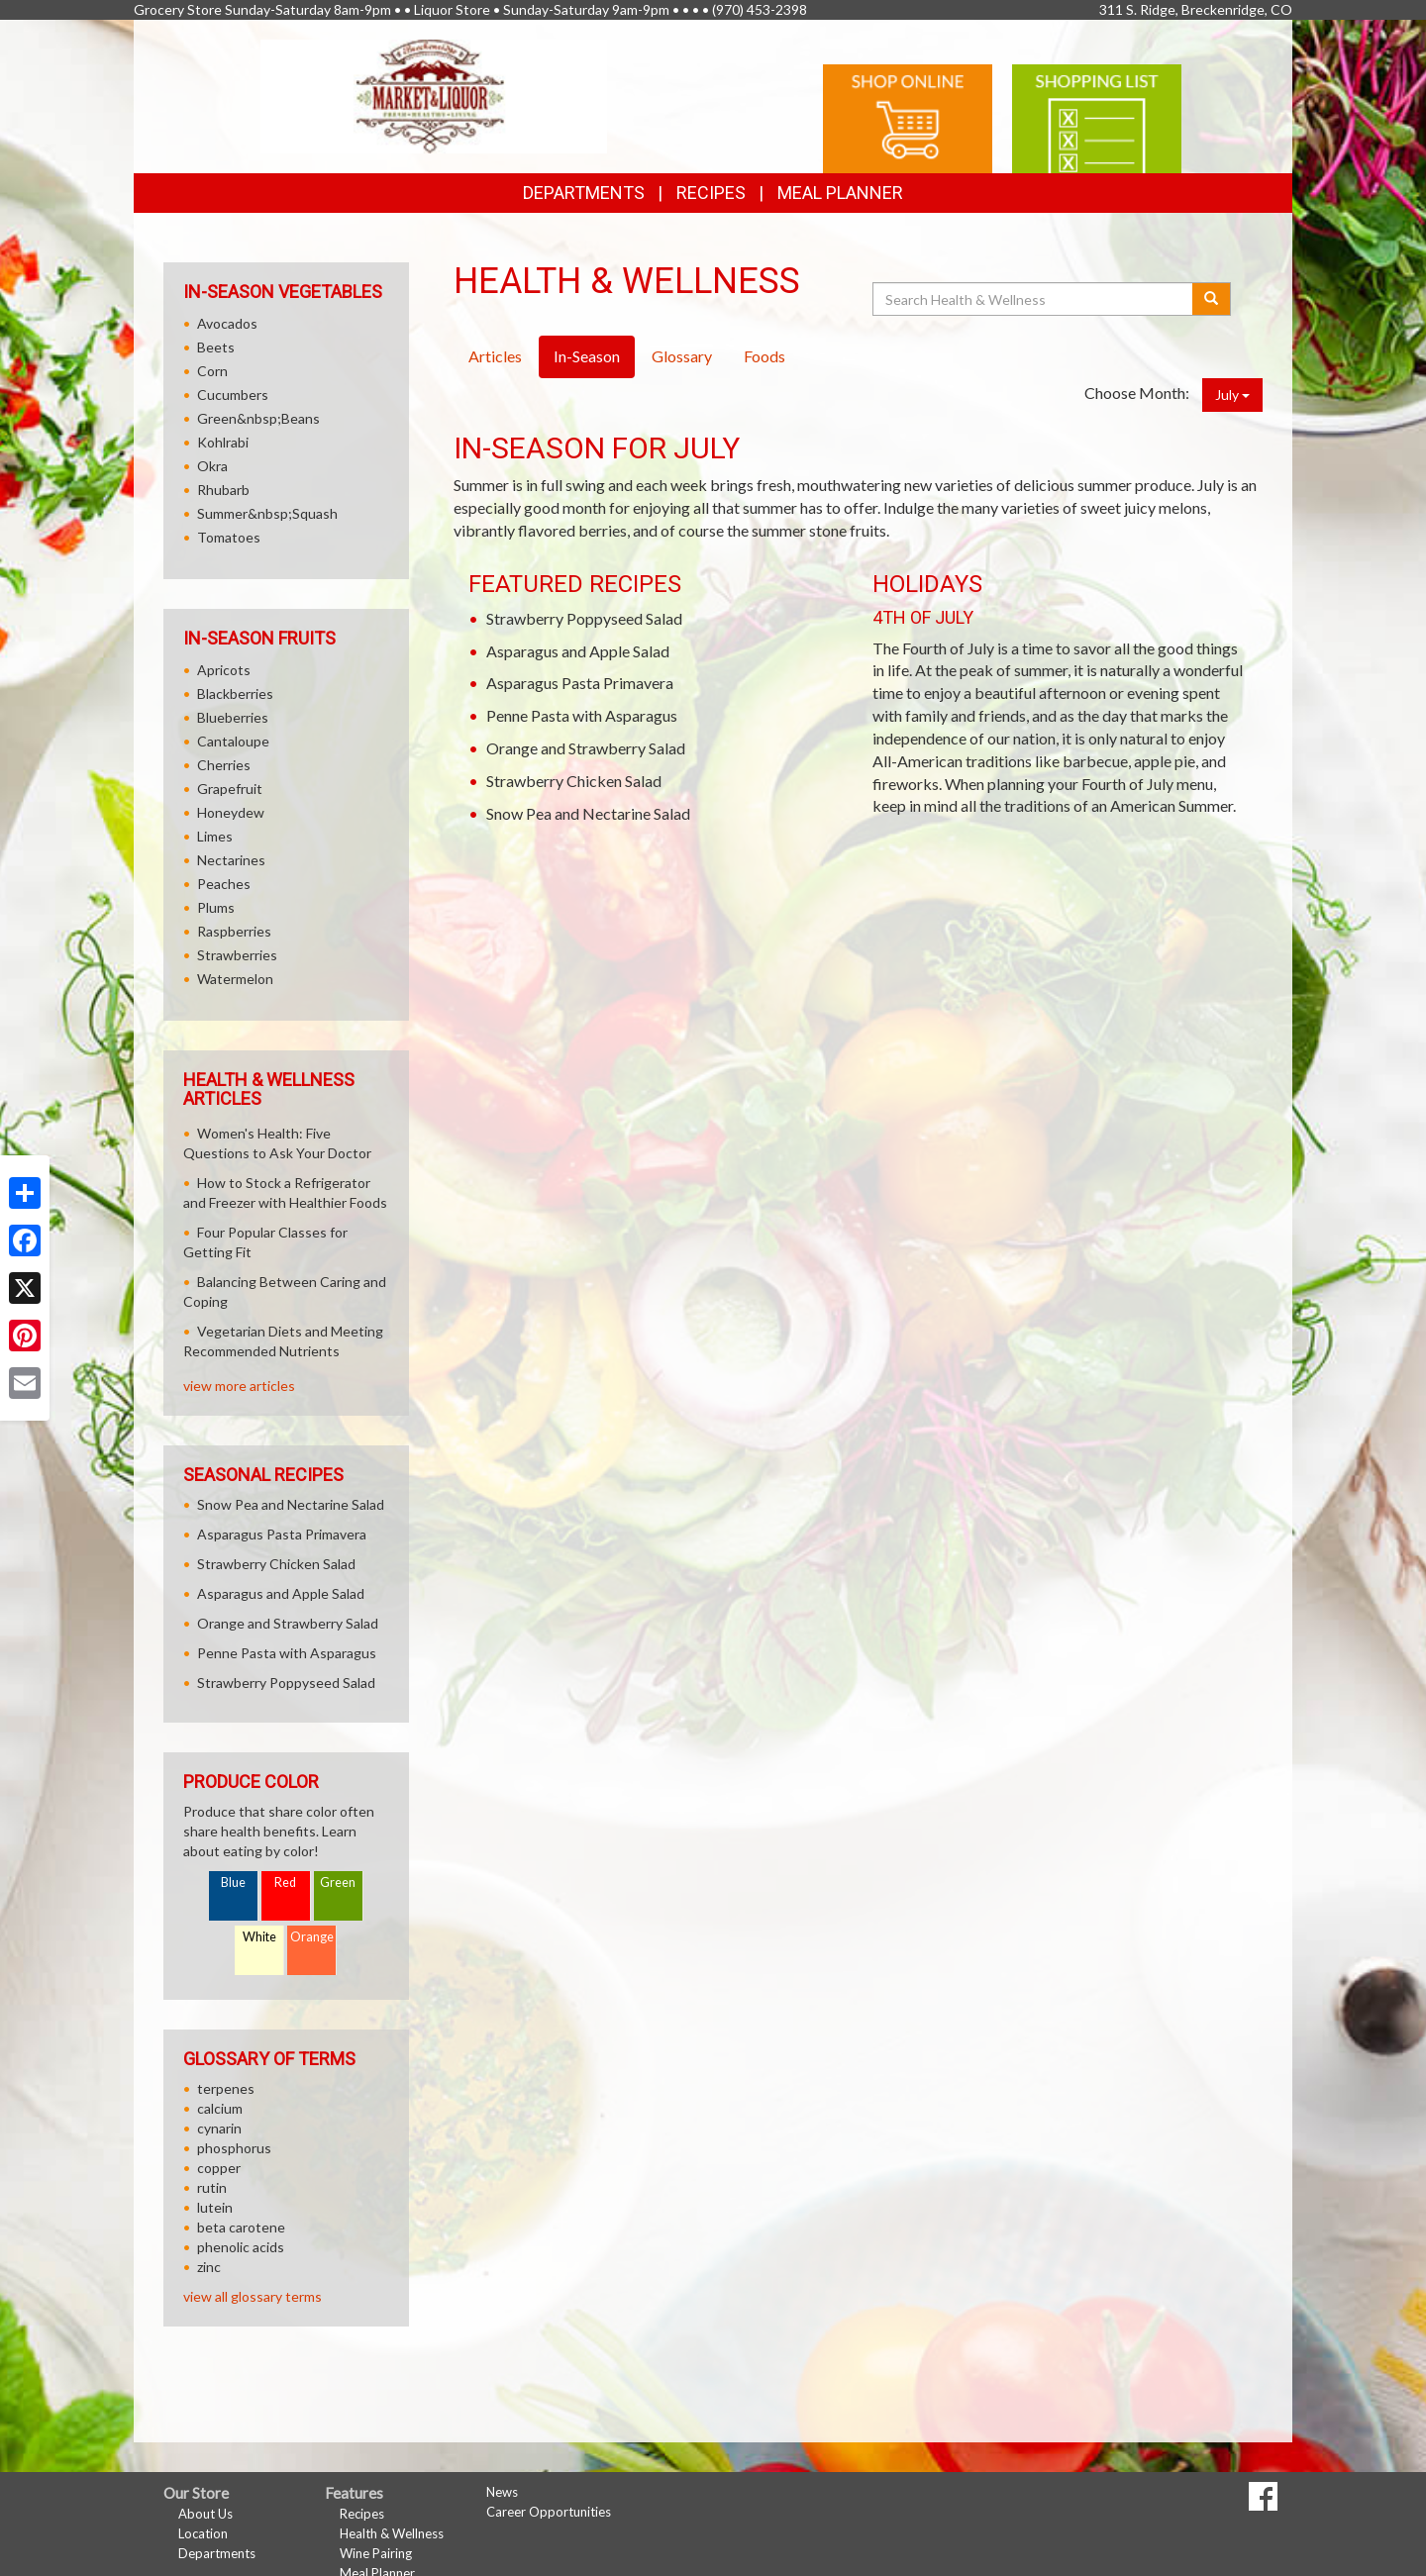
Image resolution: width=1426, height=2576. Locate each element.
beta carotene (241, 2227)
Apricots (224, 669)
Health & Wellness (392, 2533)
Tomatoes (228, 537)
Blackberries (235, 693)
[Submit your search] (1211, 299)
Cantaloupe (233, 741)
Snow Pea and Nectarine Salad (588, 813)
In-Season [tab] (587, 356)
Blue (233, 1882)
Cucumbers (232, 394)
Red (285, 1882)
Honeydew (230, 812)
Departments (216, 2553)
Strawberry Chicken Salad (574, 780)
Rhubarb (223, 489)
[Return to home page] (434, 94)
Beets (216, 347)
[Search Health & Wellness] (1033, 299)
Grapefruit (229, 788)
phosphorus (234, 2147)
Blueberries (232, 717)
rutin (212, 2187)
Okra (212, 465)
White (259, 1937)
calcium (220, 2108)
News (502, 2492)
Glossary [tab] (682, 356)
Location (203, 2533)
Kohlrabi (223, 442)
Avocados (227, 323)
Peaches (224, 883)
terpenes (226, 2088)
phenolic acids (240, 2246)
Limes (215, 836)
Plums (216, 907)
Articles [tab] (495, 356)
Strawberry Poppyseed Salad (584, 618)
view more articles (239, 1385)
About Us (205, 2514)
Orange (312, 1937)
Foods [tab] (764, 356)
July (1232, 394)
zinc (209, 2266)
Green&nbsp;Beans (258, 418)
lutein (215, 2207)
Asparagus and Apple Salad (577, 651)
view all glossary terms (252, 2296)
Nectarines (231, 859)
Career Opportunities (548, 2512)
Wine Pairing (376, 2553)
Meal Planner (840, 192)
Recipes (711, 192)
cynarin (219, 2128)
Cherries (224, 764)
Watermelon (235, 978)
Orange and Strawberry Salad (585, 748)
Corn (212, 370)
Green (338, 1882)
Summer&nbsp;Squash (267, 513)
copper (219, 2167)
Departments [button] (584, 192)
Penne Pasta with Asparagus (581, 715)
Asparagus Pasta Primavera (579, 682)
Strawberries (237, 954)
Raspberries (234, 931)
